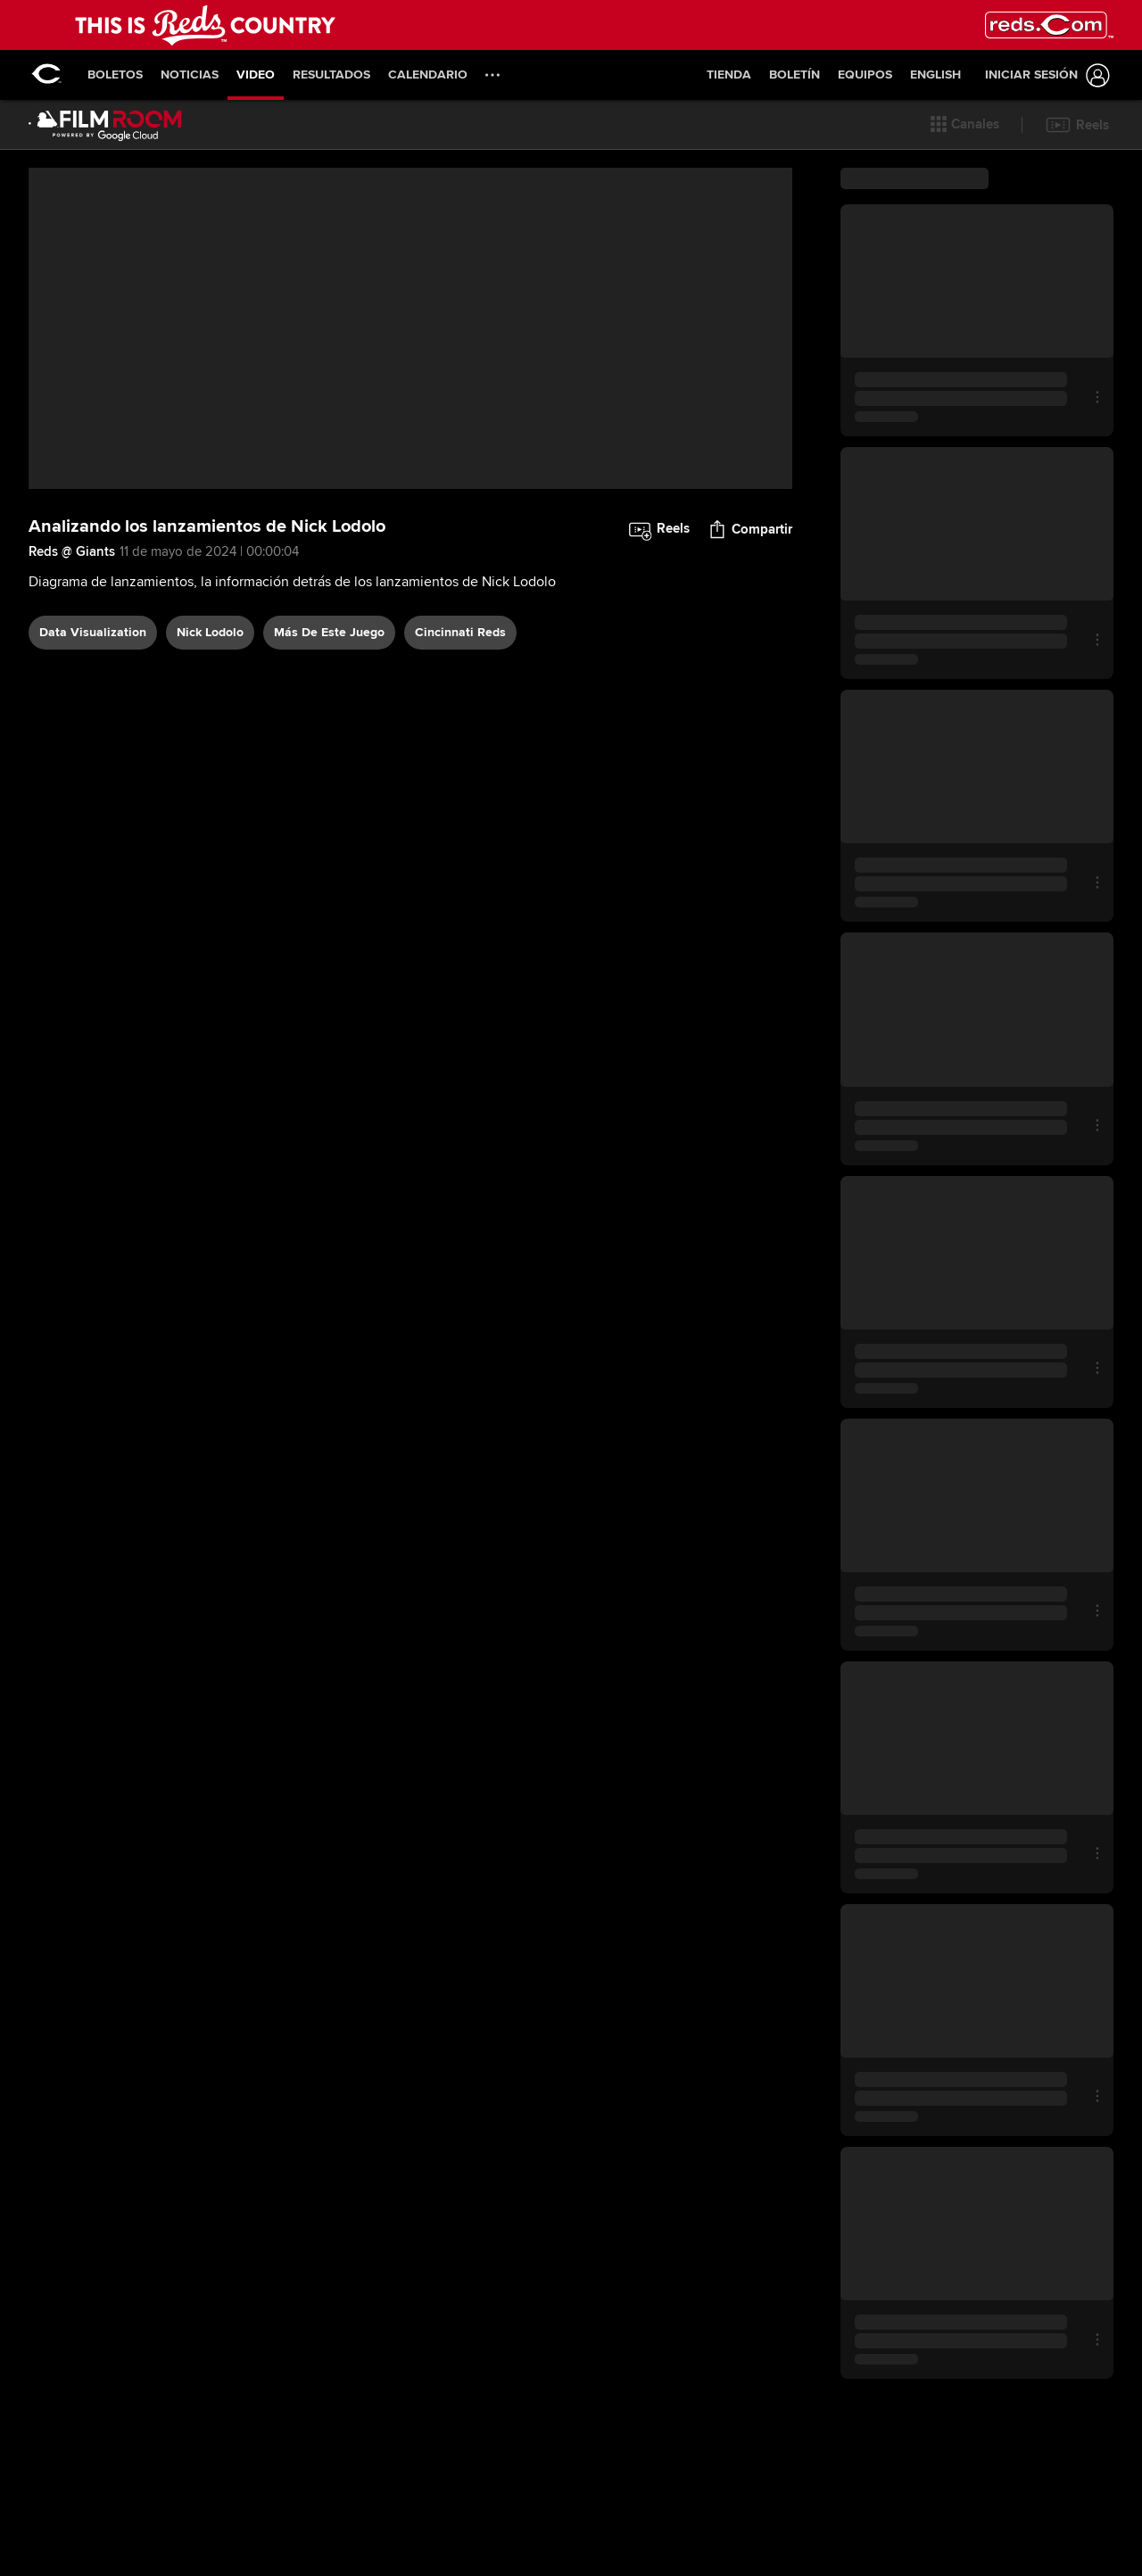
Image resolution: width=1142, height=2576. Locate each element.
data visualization (92, 740)
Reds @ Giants (72, 660)
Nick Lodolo (210, 740)
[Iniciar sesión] (1043, 75)
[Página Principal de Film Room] (105, 125)
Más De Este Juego (329, 740)
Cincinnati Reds (460, 740)
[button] (965, 125)
